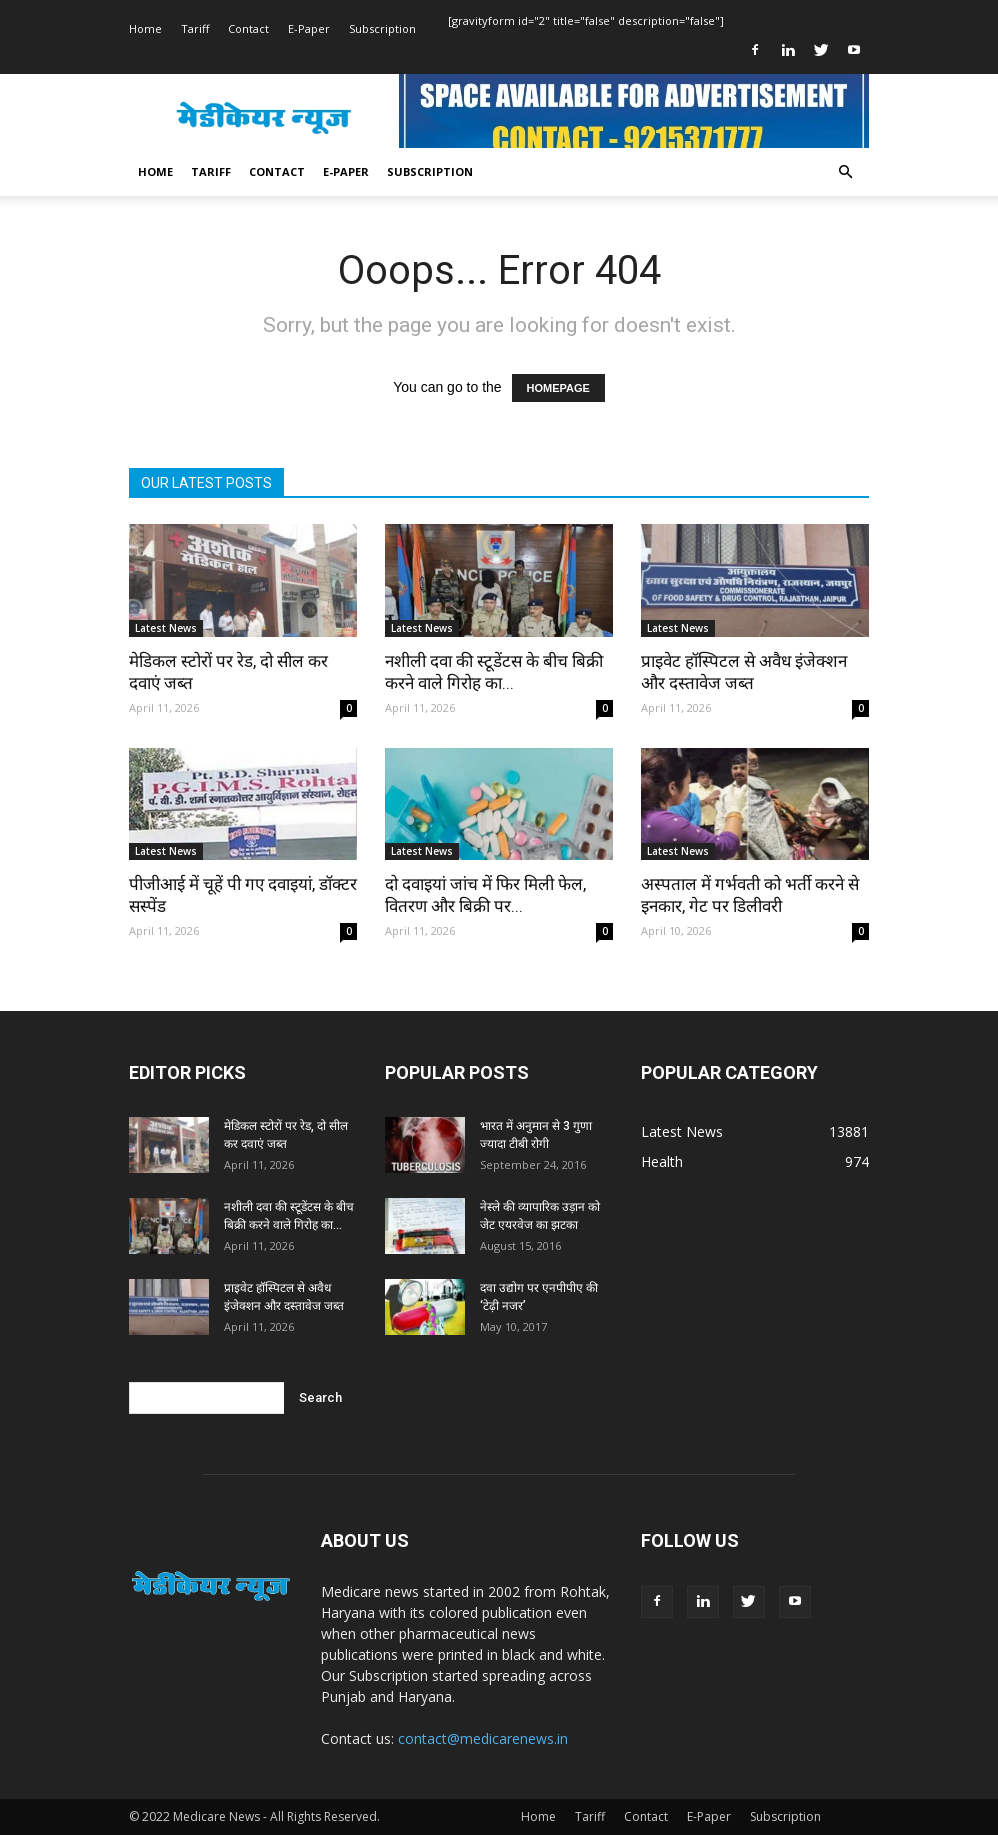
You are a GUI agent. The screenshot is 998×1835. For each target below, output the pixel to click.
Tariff (195, 28)
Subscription (382, 28)
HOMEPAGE (558, 388)
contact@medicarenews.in (483, 1738)
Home (145, 28)
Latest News (166, 628)
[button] (845, 172)
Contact (248, 28)
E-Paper (309, 28)
